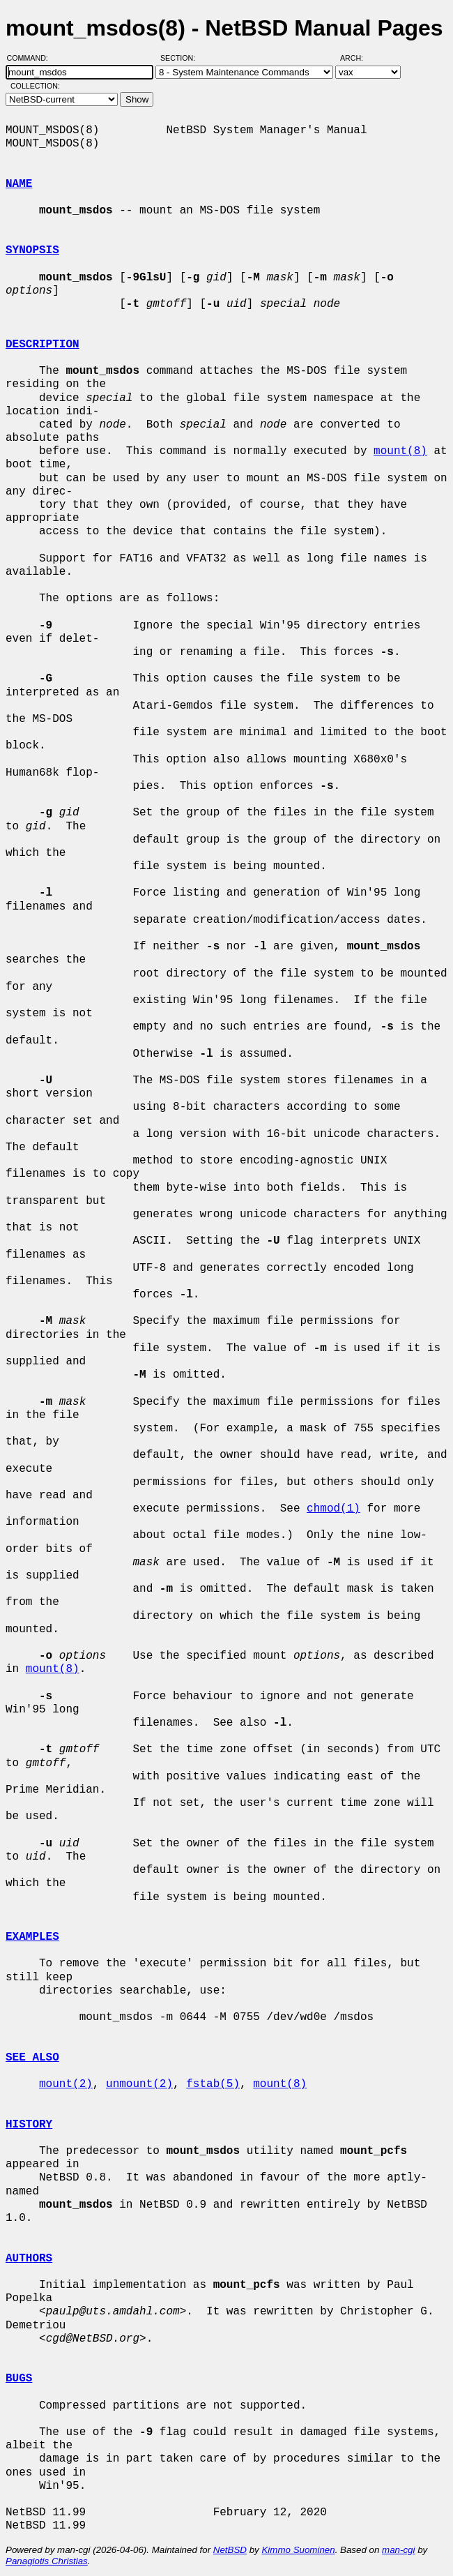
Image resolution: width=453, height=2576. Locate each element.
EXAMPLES (32, 1937)
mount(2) (66, 2084)
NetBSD (230, 2550)
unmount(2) (139, 2084)
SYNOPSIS (32, 250)
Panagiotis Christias (47, 2561)
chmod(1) (333, 1508)
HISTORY (29, 2124)
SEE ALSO (32, 2057)
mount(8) (400, 451)
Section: (180, 58)
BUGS (19, 2378)
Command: (31, 58)
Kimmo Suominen (298, 2550)
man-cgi (398, 2550)
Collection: (35, 86)
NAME (19, 184)
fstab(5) (213, 2084)
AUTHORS (29, 2258)
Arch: (358, 58)
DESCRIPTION (42, 344)
